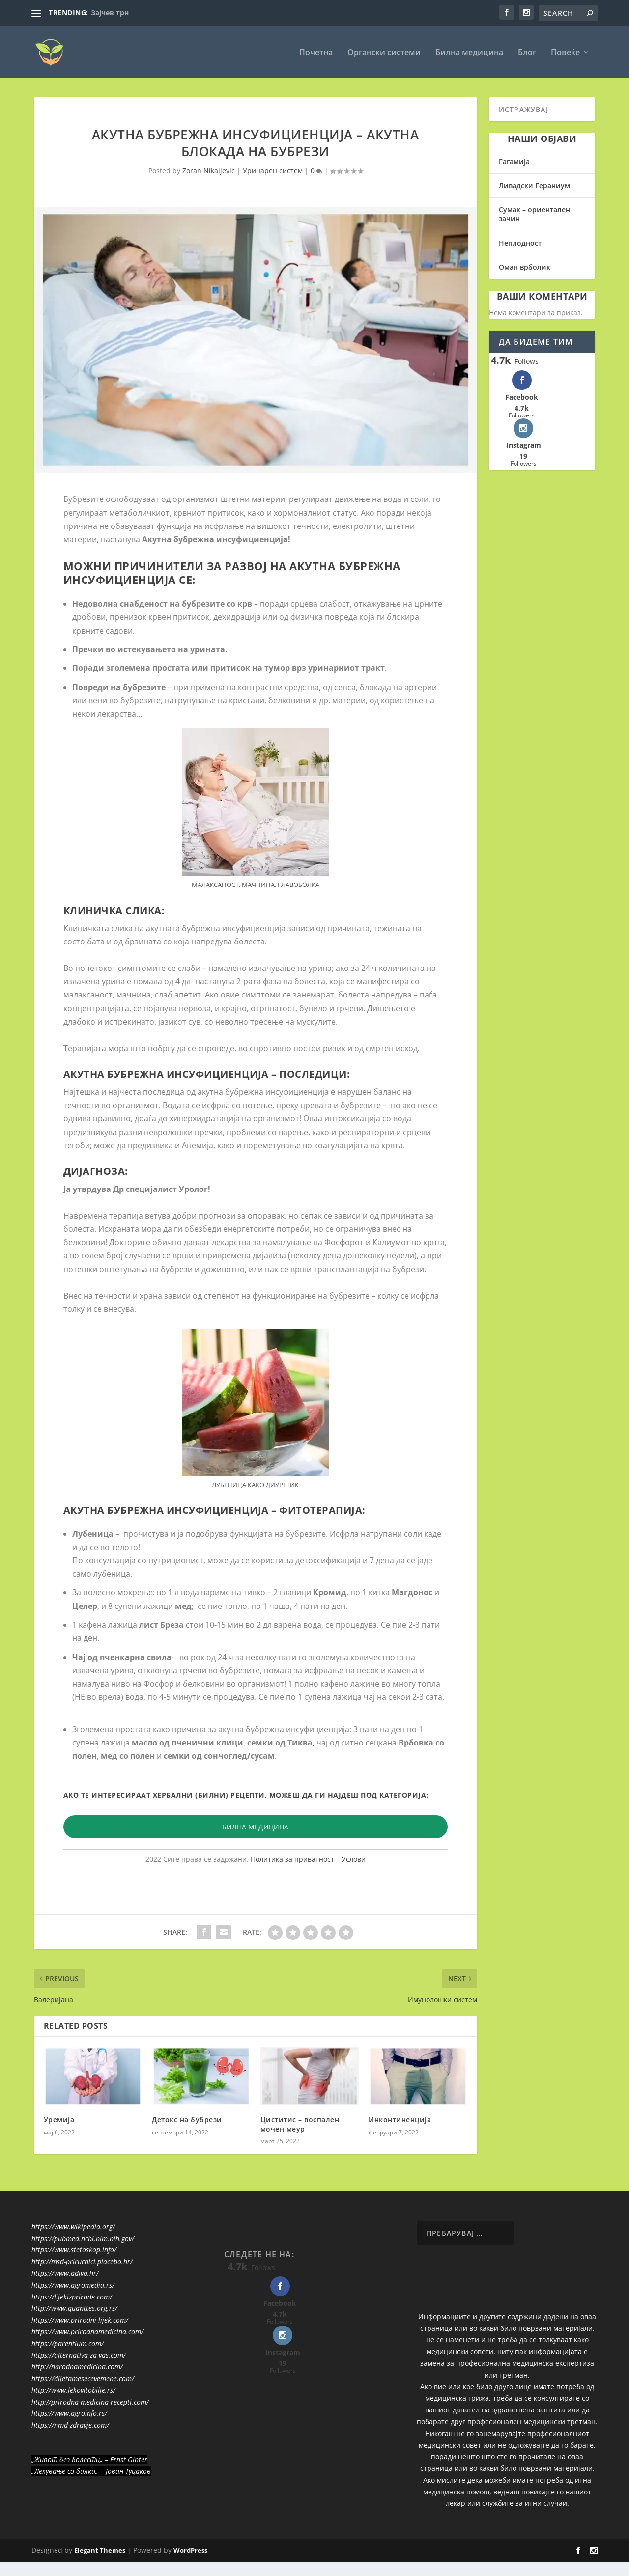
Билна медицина (469, 52)
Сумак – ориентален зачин (534, 214)
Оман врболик (524, 266)
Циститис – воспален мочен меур (300, 2124)
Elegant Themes (99, 2550)
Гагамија (514, 161)
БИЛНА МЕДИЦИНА (255, 1826)
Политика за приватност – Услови (308, 1859)
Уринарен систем (273, 170)
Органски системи (384, 52)
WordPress (190, 2550)
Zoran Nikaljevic (208, 170)
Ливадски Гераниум (534, 185)
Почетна (316, 52)
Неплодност (520, 242)
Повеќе (565, 52)
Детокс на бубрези (187, 2119)
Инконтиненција (400, 2119)
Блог (527, 52)
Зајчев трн (110, 12)
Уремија (59, 2119)
